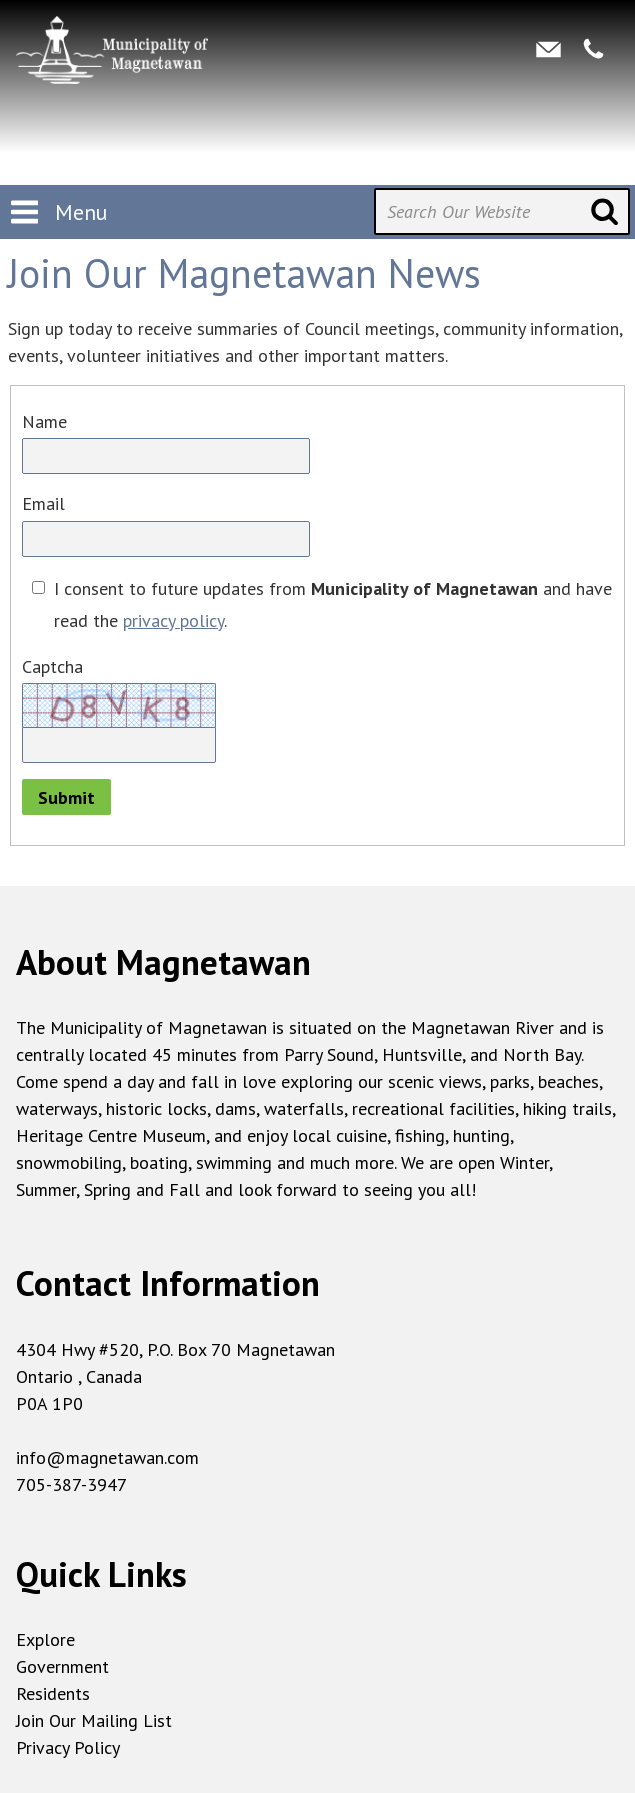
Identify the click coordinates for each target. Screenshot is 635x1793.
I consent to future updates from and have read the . (333, 604)
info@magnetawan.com (107, 1457)
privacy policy (173, 620)
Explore (45, 1639)
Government (62, 1666)
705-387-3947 (71, 1484)
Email (43, 503)
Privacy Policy (68, 1747)
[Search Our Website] (502, 211)
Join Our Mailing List (94, 1720)
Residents (53, 1693)
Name (44, 421)
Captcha (52, 666)
